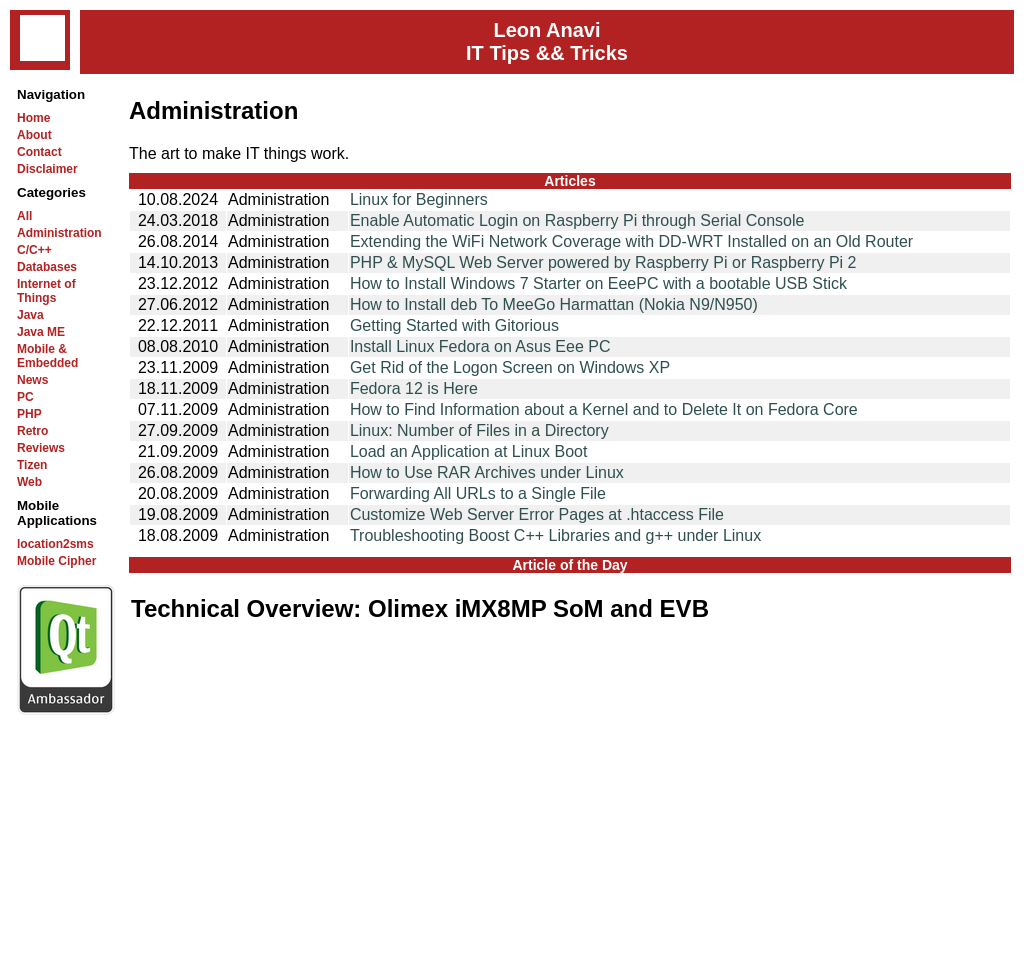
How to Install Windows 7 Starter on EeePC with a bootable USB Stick (598, 283)
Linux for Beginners (419, 199)
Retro (32, 431)
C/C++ (34, 250)
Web (29, 482)
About (34, 135)
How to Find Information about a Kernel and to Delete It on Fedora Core (604, 409)
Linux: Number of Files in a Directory (479, 430)
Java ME (41, 332)
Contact (39, 152)
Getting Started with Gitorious (454, 325)
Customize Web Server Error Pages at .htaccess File (537, 514)
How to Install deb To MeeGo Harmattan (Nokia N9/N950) (554, 304)
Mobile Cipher (56, 561)
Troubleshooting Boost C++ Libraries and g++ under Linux (555, 535)
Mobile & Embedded (47, 356)
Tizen (32, 465)
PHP (29, 414)
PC (25, 397)
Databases (47, 267)
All (24, 216)
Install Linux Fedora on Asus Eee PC (480, 346)
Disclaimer (47, 169)
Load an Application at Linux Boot (469, 451)
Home (33, 118)
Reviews (41, 448)
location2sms (55, 544)
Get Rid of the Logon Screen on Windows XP (510, 367)
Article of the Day (569, 565)
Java (30, 315)
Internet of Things (46, 291)
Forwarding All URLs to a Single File (478, 493)
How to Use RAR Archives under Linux (487, 472)
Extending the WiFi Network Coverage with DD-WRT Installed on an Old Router (631, 241)
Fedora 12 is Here (414, 388)
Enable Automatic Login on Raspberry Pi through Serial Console (577, 220)
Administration (59, 233)
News (32, 380)
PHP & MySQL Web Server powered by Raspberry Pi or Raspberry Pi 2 (603, 262)
